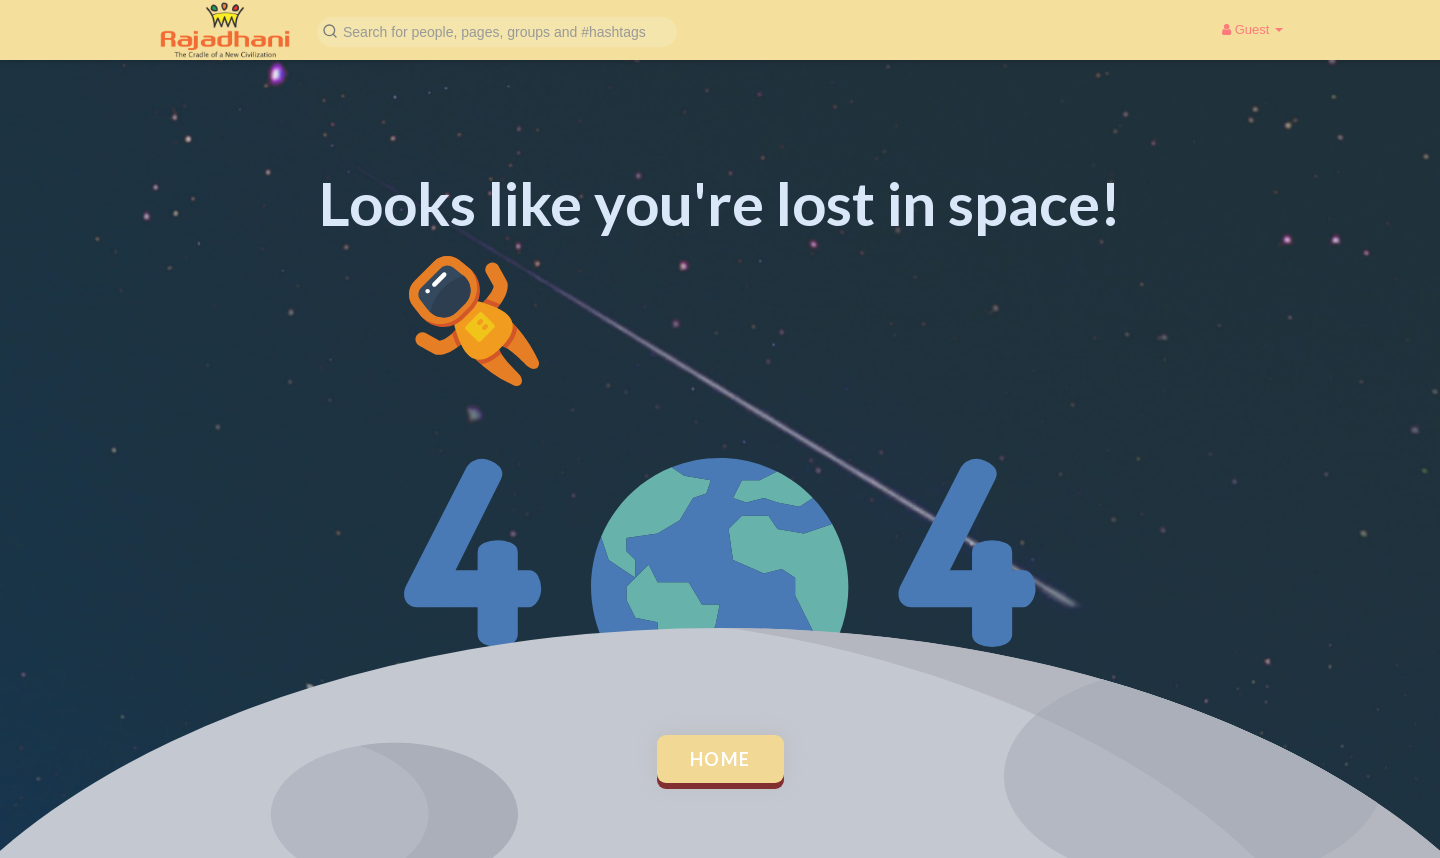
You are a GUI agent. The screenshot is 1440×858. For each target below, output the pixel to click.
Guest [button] (1252, 29)
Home (720, 759)
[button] (497, 30)
